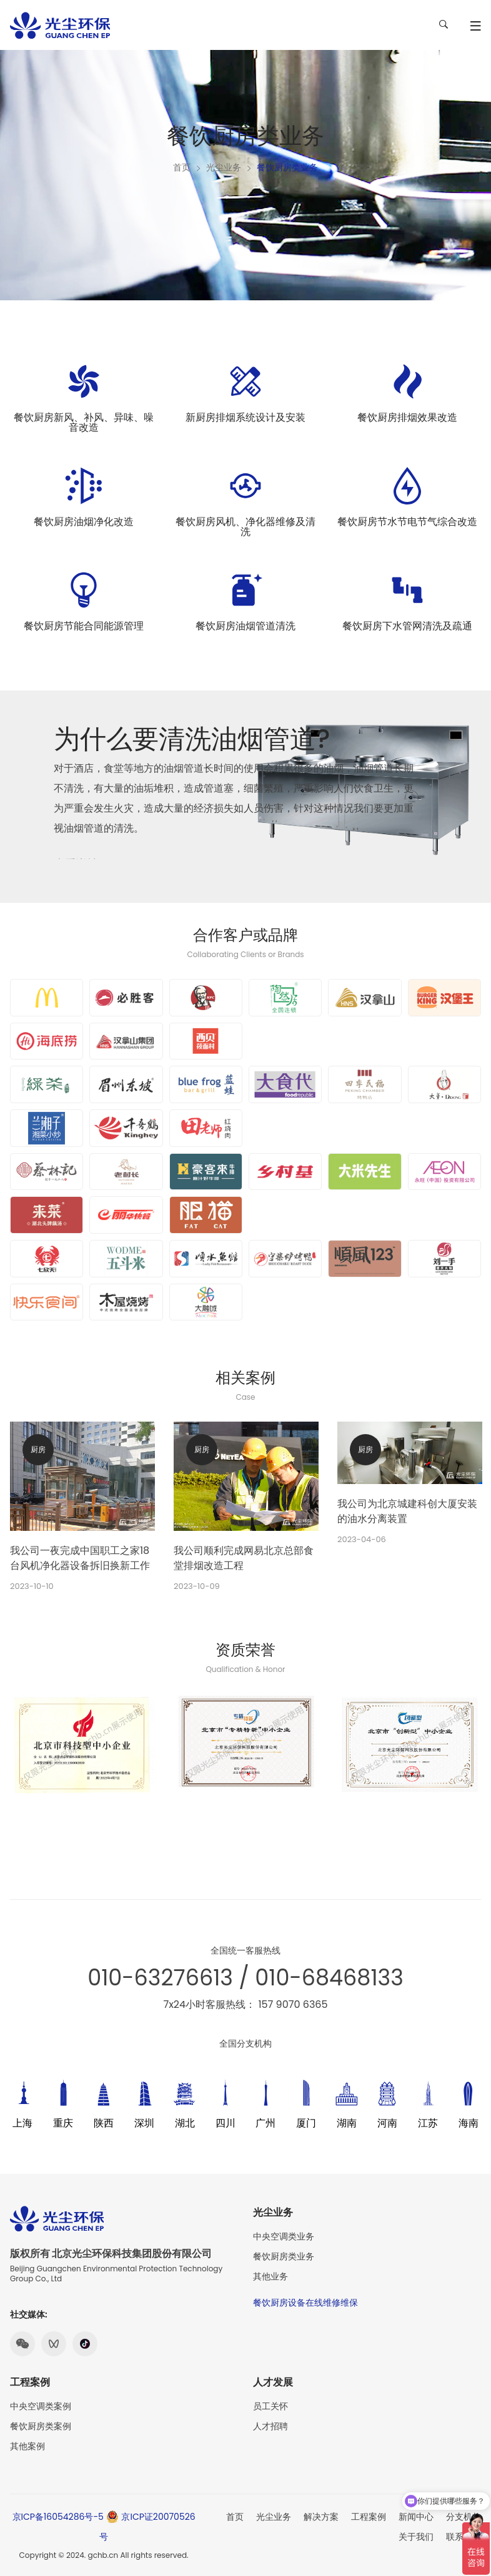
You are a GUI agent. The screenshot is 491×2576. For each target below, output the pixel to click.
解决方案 (321, 2516)
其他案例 (27, 2446)
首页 (182, 167)
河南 (387, 2123)
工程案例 (368, 2516)
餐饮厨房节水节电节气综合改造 (407, 521)
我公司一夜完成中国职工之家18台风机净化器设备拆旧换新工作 (80, 1558)
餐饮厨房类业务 (283, 2256)
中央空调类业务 (283, 2236)
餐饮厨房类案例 (40, 2426)
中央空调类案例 (40, 2406)
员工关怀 (270, 2406)
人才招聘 (270, 2426)
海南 (469, 2123)
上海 (22, 2123)
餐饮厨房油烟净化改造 (84, 521)
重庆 (63, 2123)
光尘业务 (223, 167)
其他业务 (270, 2276)
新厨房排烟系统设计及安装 (245, 417)
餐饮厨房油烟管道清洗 (245, 626)
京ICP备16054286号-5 (58, 2516)
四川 (226, 2123)
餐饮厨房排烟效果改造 (407, 417)
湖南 (347, 2123)
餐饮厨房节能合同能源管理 (84, 626)
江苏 (428, 2123)
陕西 (104, 2123)
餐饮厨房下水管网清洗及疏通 (407, 626)
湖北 (185, 2123)
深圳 (144, 2123)
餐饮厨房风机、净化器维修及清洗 (245, 526)
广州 (265, 2123)
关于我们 (416, 2536)
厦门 (306, 2123)
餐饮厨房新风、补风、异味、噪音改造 (84, 422)
